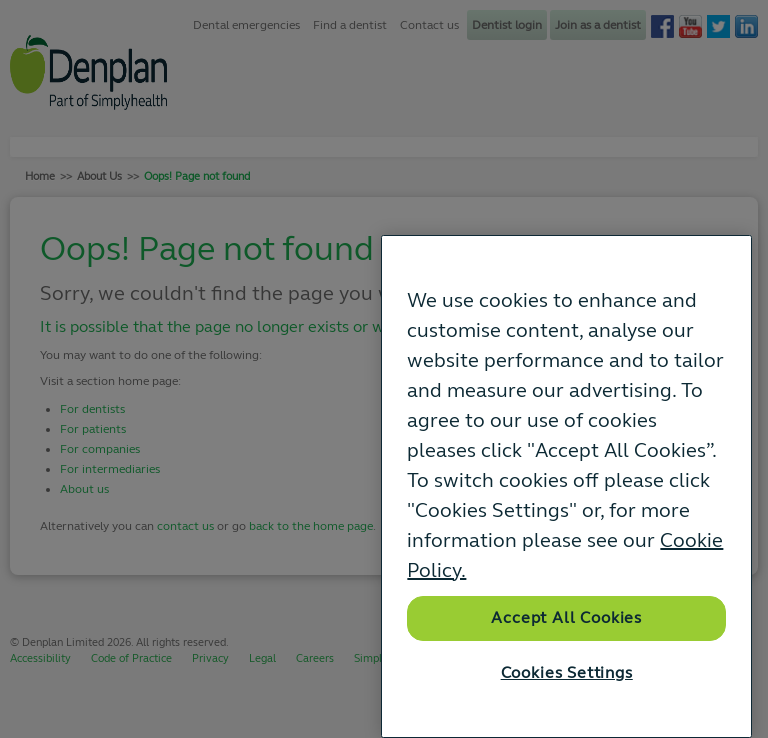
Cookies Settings (567, 673)
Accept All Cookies (566, 618)
